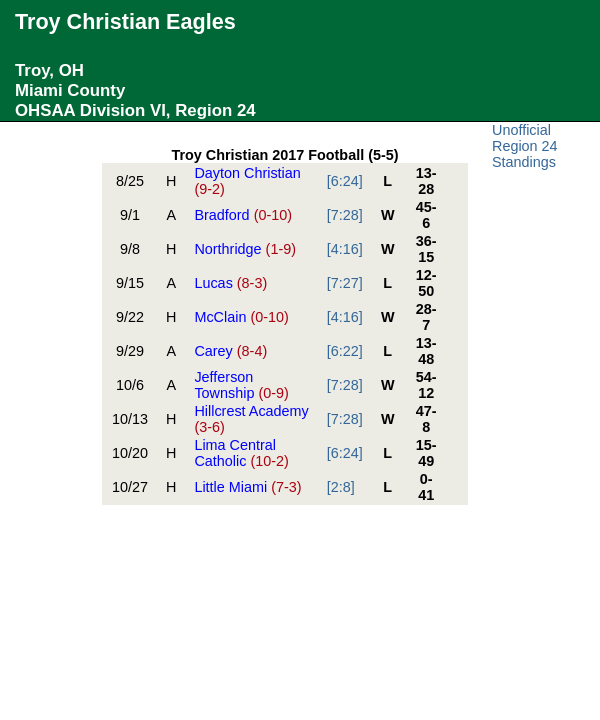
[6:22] (345, 351)
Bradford (243, 215)
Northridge (245, 249)
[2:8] (341, 487)
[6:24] (345, 181)
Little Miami (247, 487)
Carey (230, 351)
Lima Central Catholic (241, 453)
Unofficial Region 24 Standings (525, 146)
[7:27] (345, 283)
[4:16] (345, 249)
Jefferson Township (241, 385)
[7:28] (345, 215)
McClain (241, 317)
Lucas (230, 283)
